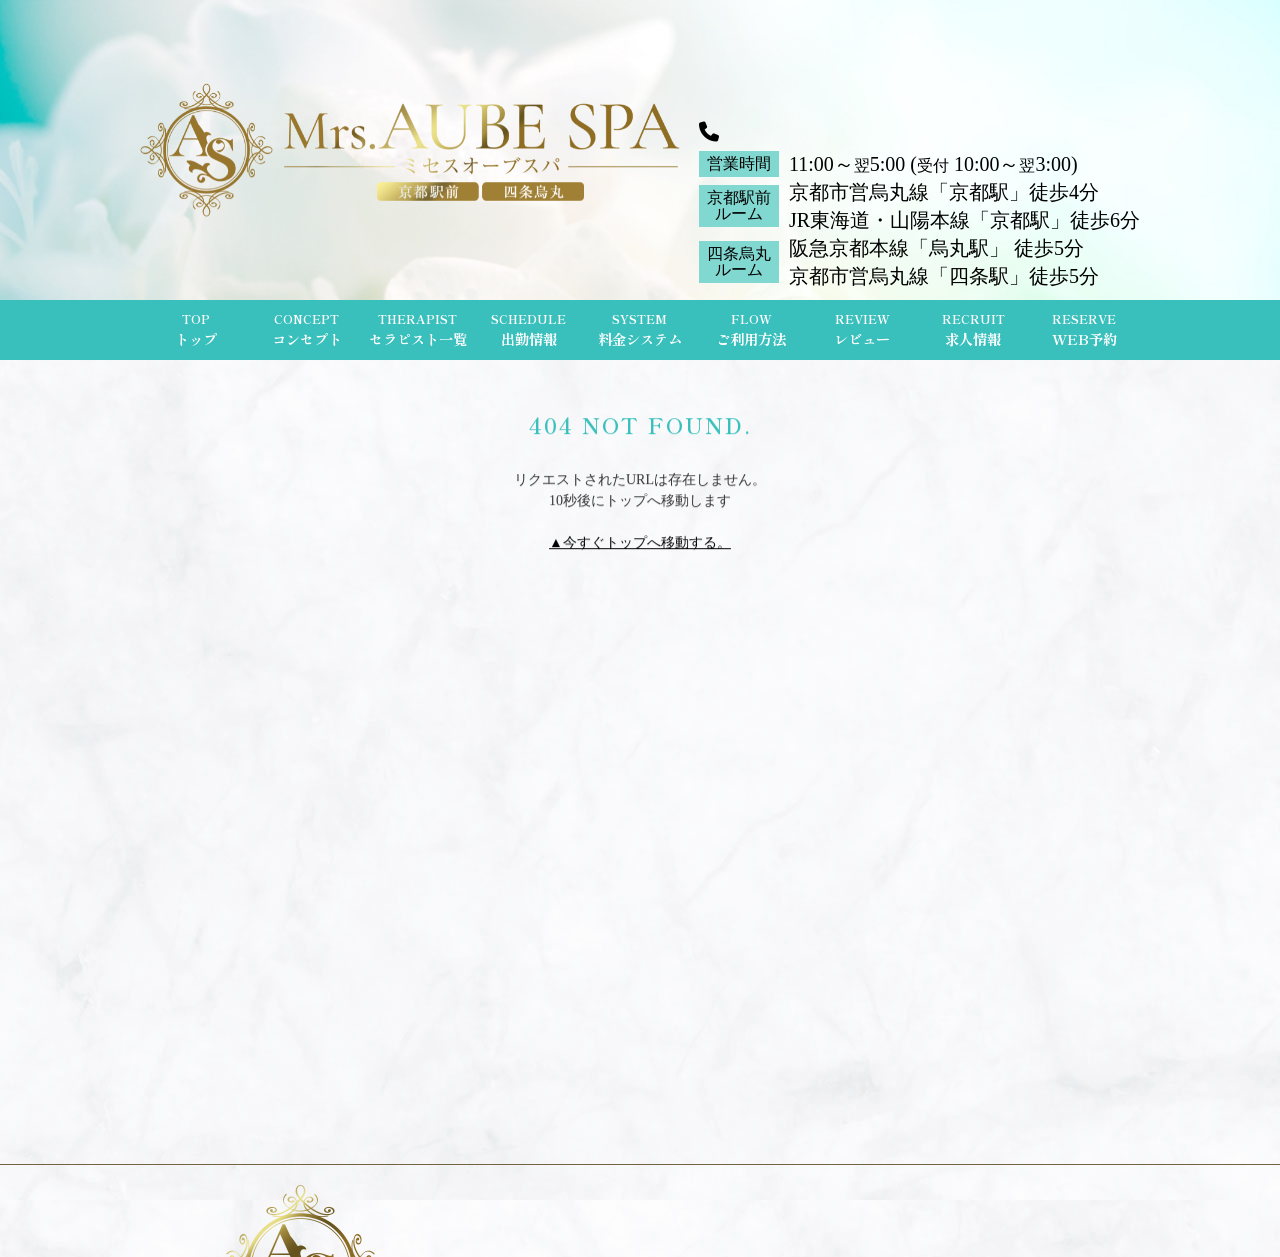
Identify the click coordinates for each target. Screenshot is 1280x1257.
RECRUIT (973, 330)
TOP (196, 330)
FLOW (751, 330)
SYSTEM (640, 330)
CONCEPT (307, 330)
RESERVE (1084, 330)
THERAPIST (418, 330)
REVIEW (862, 330)
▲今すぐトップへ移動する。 (640, 544)
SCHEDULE (528, 330)
